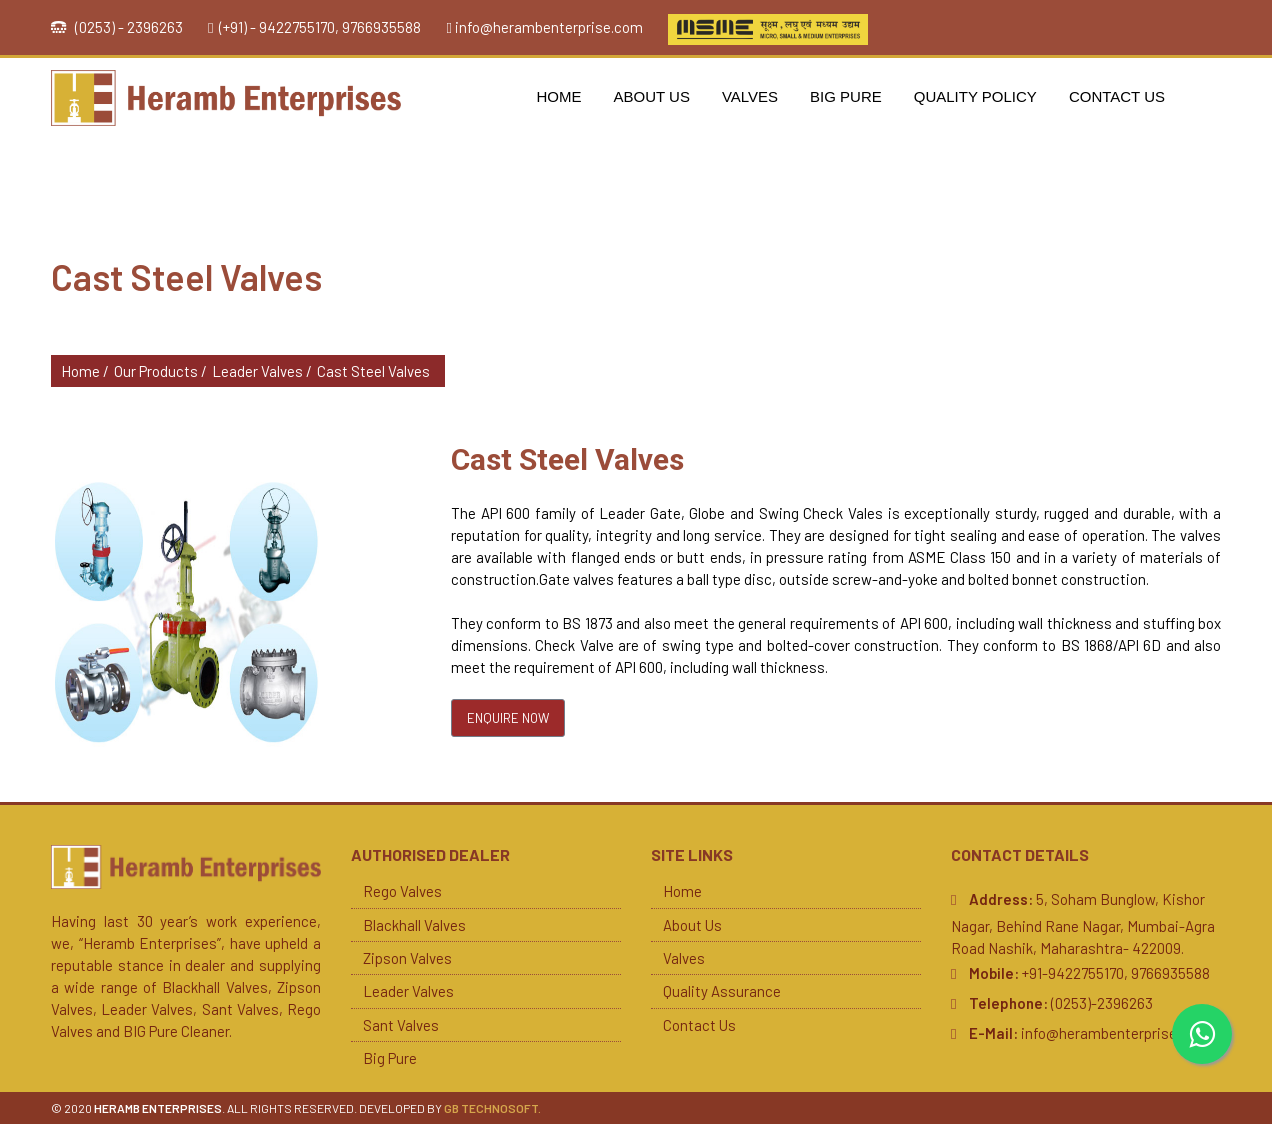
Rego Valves (402, 891)
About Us (652, 96)
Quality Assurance (722, 991)
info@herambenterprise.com (549, 27)
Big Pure (846, 96)
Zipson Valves (407, 958)
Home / (85, 371)
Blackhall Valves (414, 925)
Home (559, 96)
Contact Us (1117, 96)
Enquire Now (508, 718)
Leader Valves (408, 991)
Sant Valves (401, 1025)
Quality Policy (975, 96)
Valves (750, 96)
